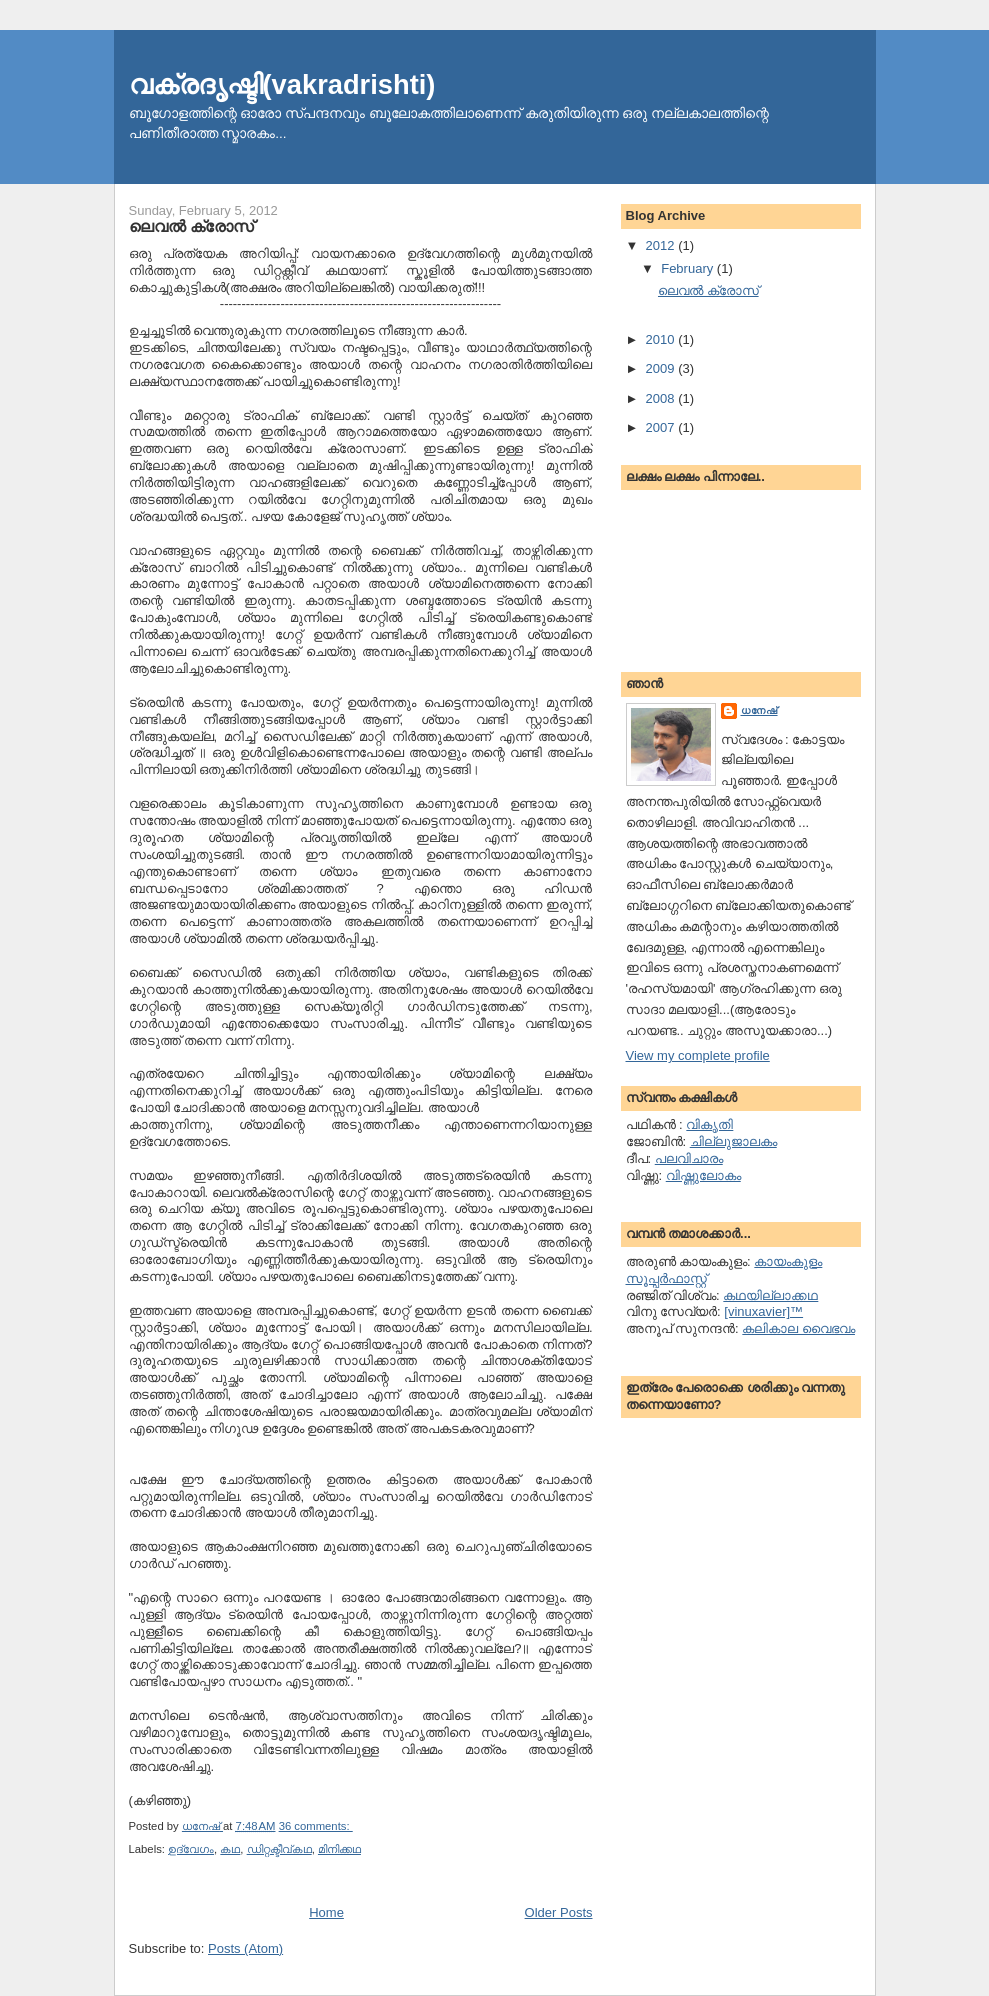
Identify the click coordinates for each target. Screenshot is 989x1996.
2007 (662, 427)
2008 (662, 398)
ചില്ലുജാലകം (733, 1141)
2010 (662, 339)
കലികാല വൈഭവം (798, 1328)
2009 (662, 368)
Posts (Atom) (245, 1948)
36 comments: (316, 1826)
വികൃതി (709, 1124)
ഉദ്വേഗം (191, 1849)
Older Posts (559, 1912)
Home (326, 1912)
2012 (662, 245)
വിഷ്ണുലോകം (703, 1175)
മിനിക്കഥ (339, 1849)
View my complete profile (698, 1055)
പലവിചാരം (689, 1158)
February (689, 268)
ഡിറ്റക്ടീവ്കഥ (279, 1849)
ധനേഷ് (759, 710)
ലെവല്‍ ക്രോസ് (192, 226)
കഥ (230, 1849)
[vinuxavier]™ (763, 1311)
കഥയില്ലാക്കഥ (770, 1295)
